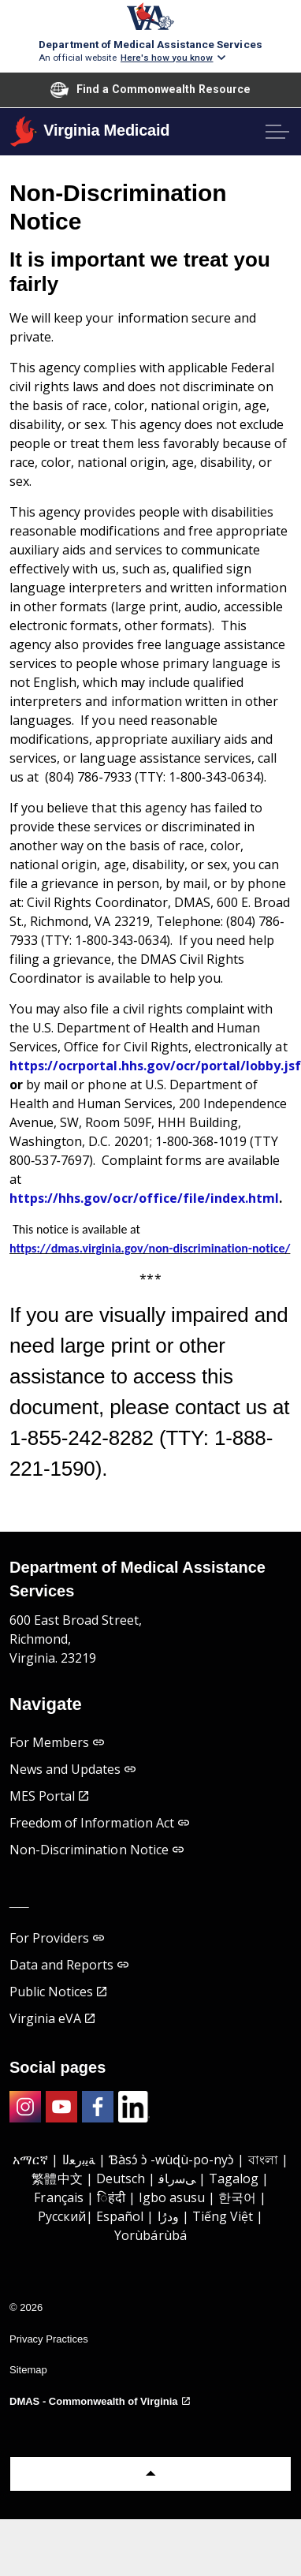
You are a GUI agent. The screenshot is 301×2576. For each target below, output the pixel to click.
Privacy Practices (48, 2339)
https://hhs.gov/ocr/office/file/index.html (144, 1198)
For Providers (56, 1938)
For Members (56, 1742)
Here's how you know (167, 57)
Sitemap (28, 2370)
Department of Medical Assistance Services (150, 44)
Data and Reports (69, 1964)
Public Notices (57, 1991)
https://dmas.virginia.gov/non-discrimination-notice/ (149, 1248)
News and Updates (72, 1769)
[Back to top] (150, 2474)
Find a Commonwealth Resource (150, 90)
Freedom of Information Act (99, 1822)
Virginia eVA (52, 2018)
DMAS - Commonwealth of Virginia (99, 2401)
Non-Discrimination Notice (96, 1849)
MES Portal (48, 1796)
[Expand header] (277, 131)
